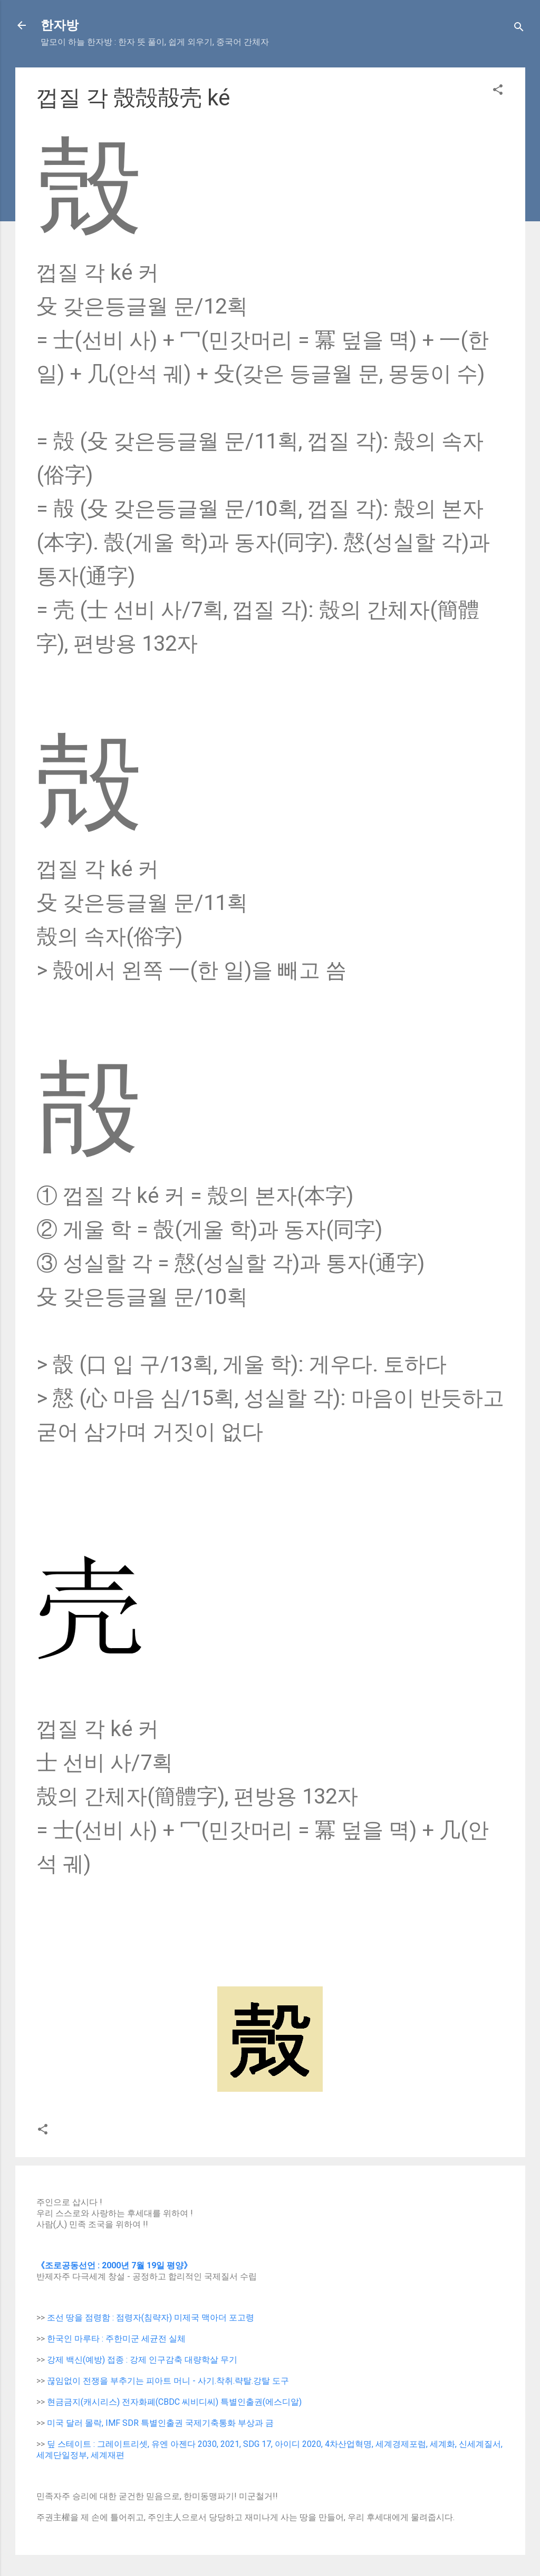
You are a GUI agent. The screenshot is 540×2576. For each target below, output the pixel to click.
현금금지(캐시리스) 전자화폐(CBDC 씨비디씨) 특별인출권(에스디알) (174, 2402)
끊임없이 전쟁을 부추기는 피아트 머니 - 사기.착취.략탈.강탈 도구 (168, 2381)
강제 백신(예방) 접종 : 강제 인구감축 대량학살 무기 (142, 2360)
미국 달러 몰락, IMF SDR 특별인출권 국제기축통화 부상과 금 (160, 2423)
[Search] (519, 29)
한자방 (60, 25)
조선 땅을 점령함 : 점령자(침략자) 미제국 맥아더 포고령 (150, 2318)
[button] (497, 91)
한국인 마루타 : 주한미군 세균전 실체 (116, 2339)
